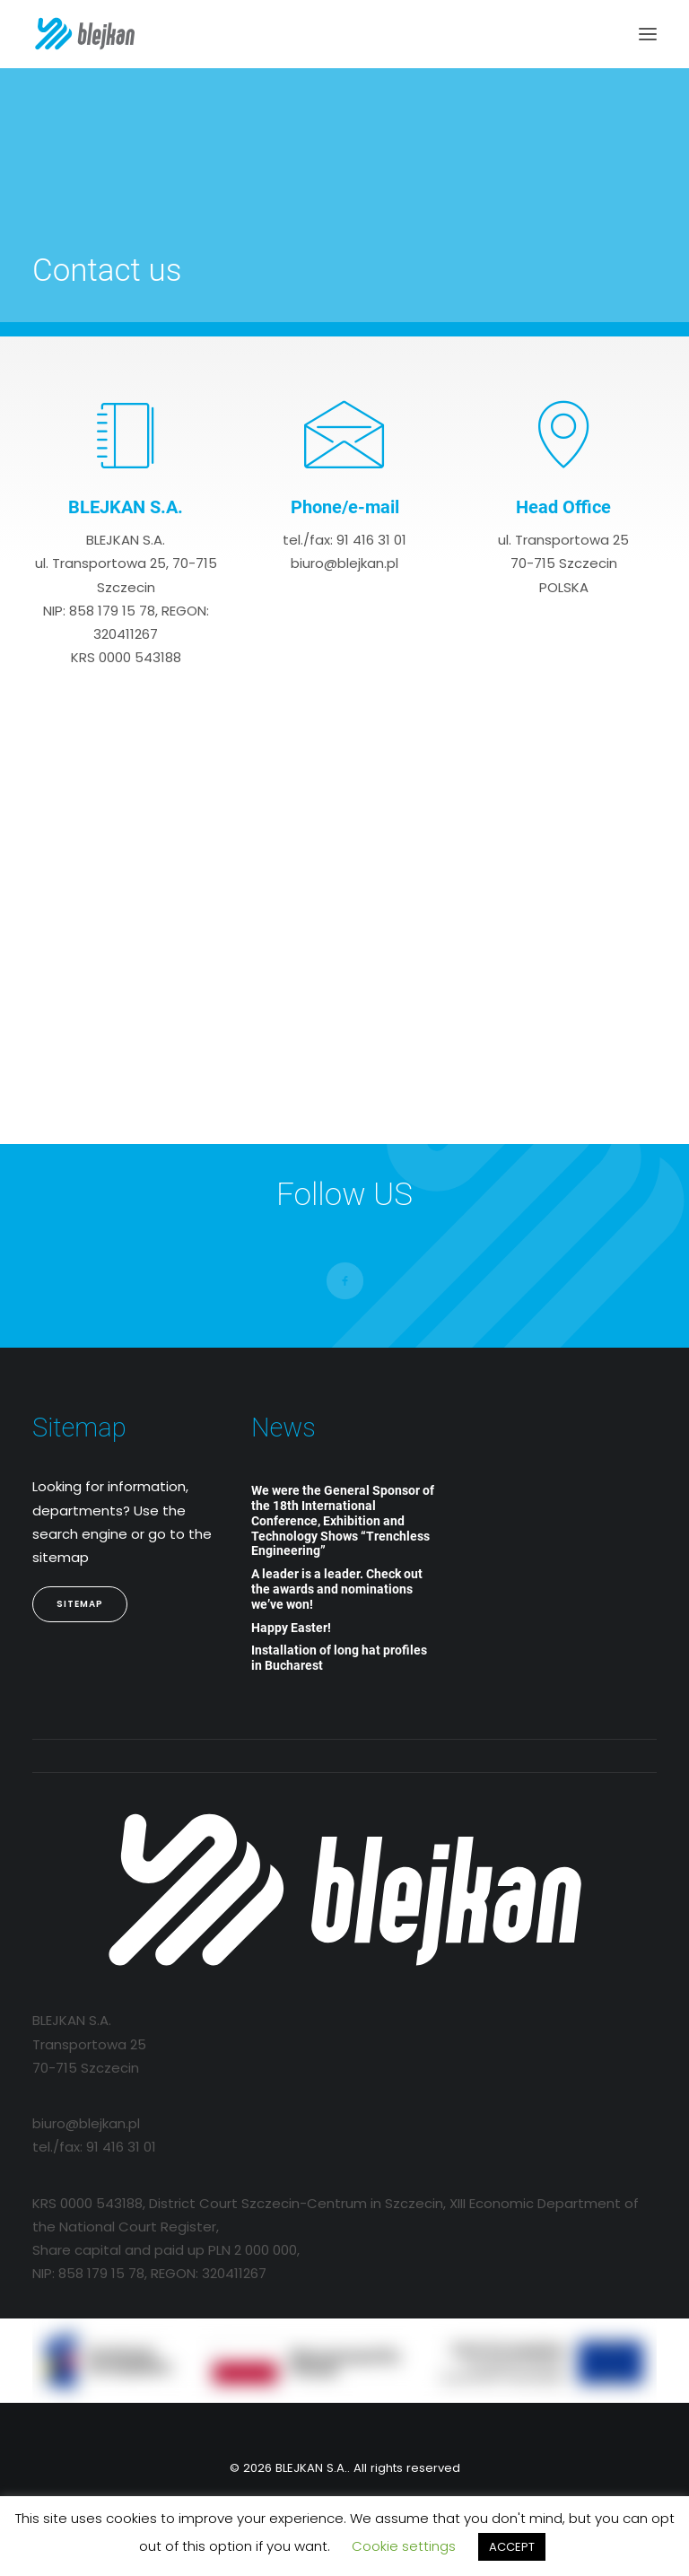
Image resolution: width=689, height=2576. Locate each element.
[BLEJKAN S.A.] (84, 34)
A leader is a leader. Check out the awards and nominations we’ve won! (337, 1589)
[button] (647, 34)
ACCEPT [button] (512, 2546)
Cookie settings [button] (404, 2546)
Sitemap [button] (80, 1604)
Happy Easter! (291, 1627)
